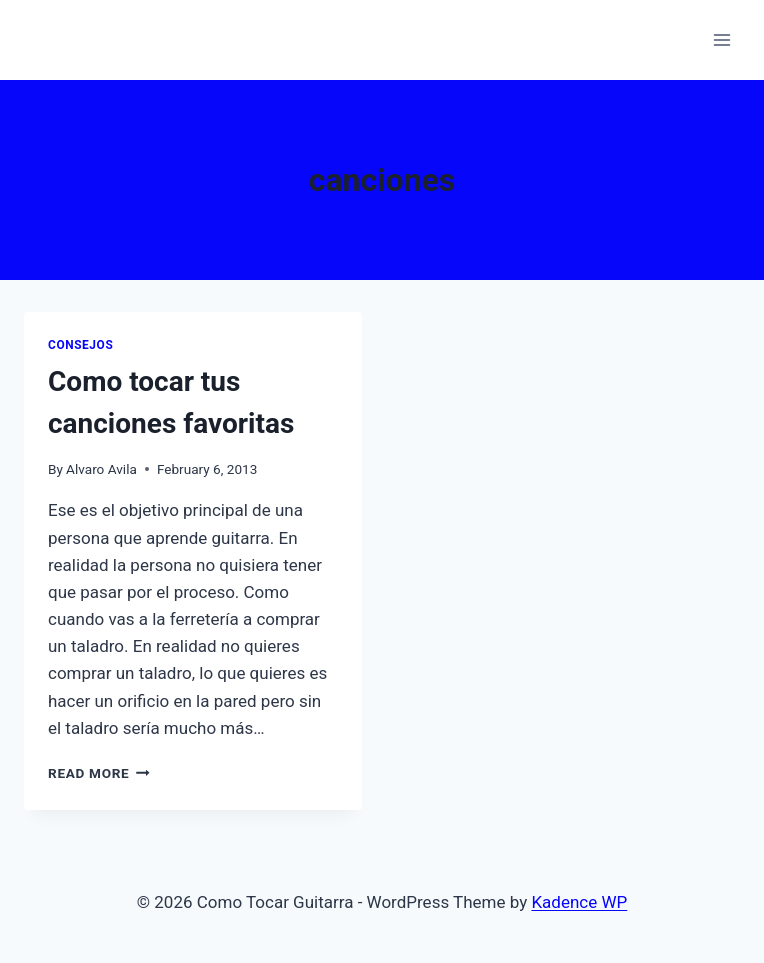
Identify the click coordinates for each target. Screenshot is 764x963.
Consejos (80, 345)
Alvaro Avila (101, 469)
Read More (99, 773)
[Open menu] (721, 39)
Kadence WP (579, 902)
